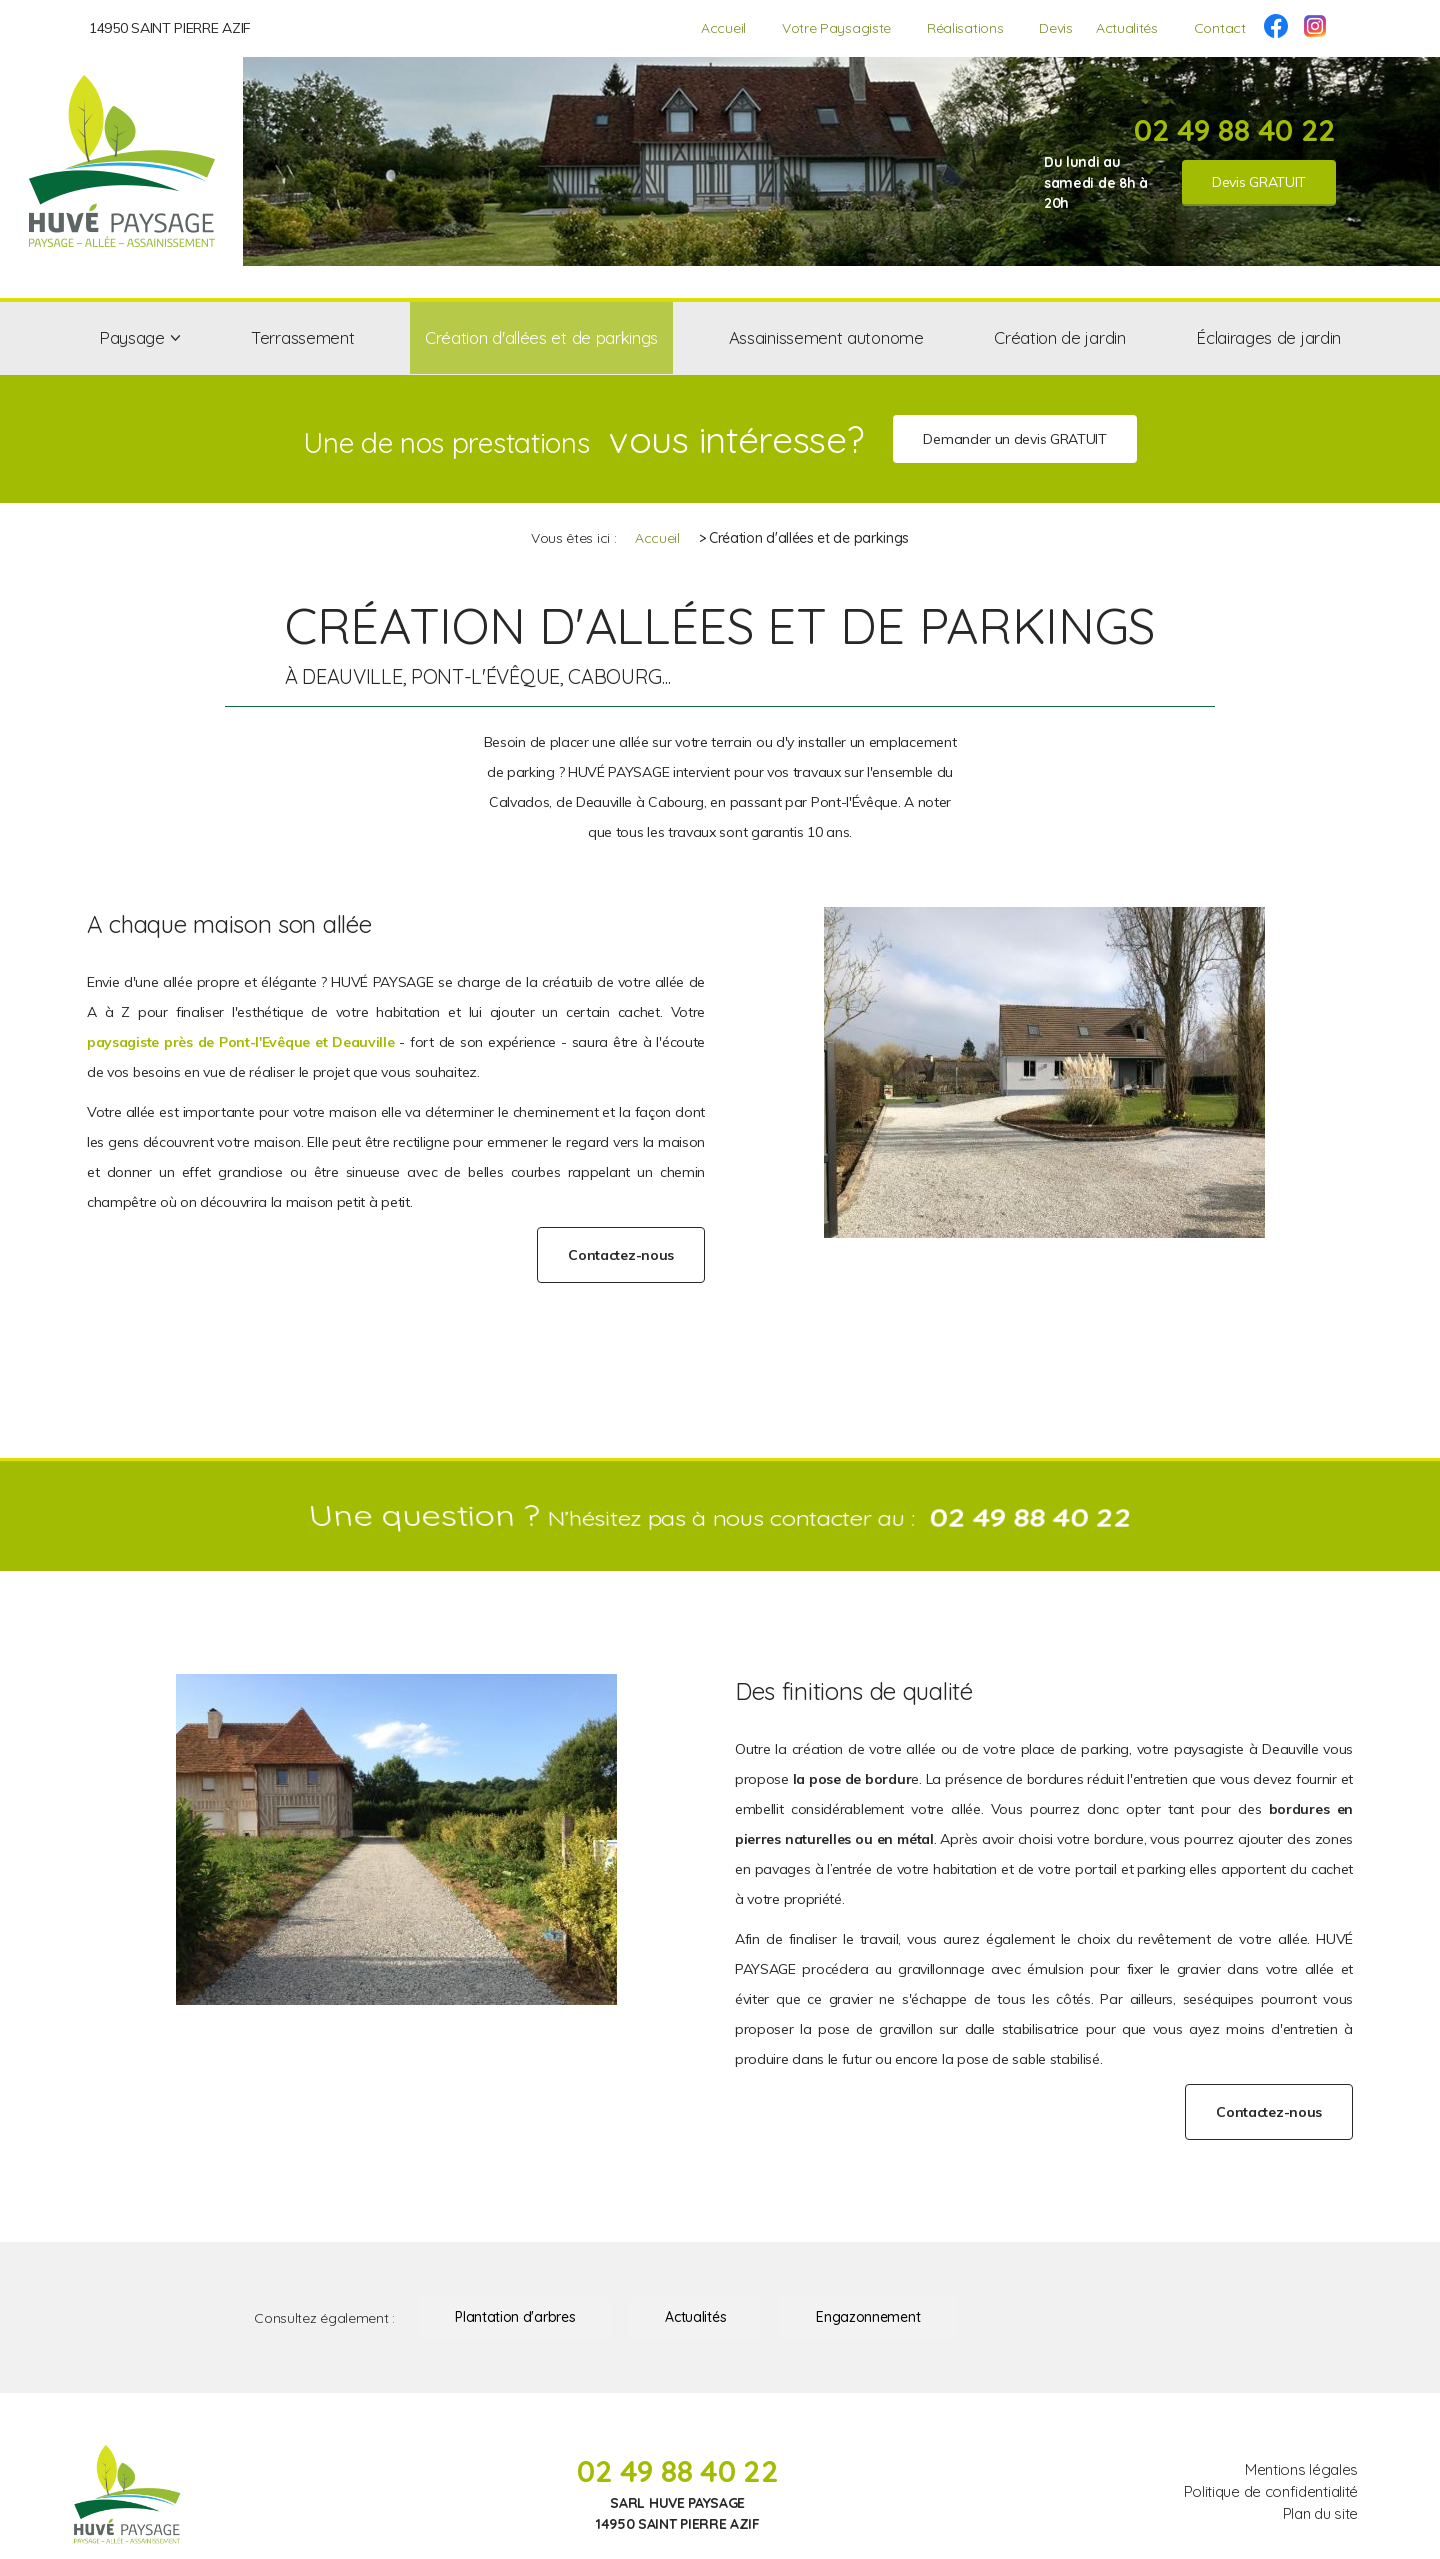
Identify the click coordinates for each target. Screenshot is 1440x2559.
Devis (1055, 28)
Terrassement (302, 337)
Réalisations (965, 28)
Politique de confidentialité (1271, 2491)
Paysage (132, 337)
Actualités (1127, 28)
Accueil (723, 28)
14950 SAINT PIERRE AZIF (170, 28)
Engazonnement (868, 2317)
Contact (1220, 28)
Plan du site (1320, 2513)
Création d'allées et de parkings (541, 337)
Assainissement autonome (826, 337)
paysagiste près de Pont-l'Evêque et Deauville (240, 1042)
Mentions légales (1301, 2469)
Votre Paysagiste (836, 28)
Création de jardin (1059, 337)
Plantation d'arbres (515, 2317)
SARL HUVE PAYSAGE (677, 2503)
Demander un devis (1014, 439)
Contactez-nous (621, 1255)
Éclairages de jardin (1268, 337)
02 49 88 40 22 (1235, 130)
